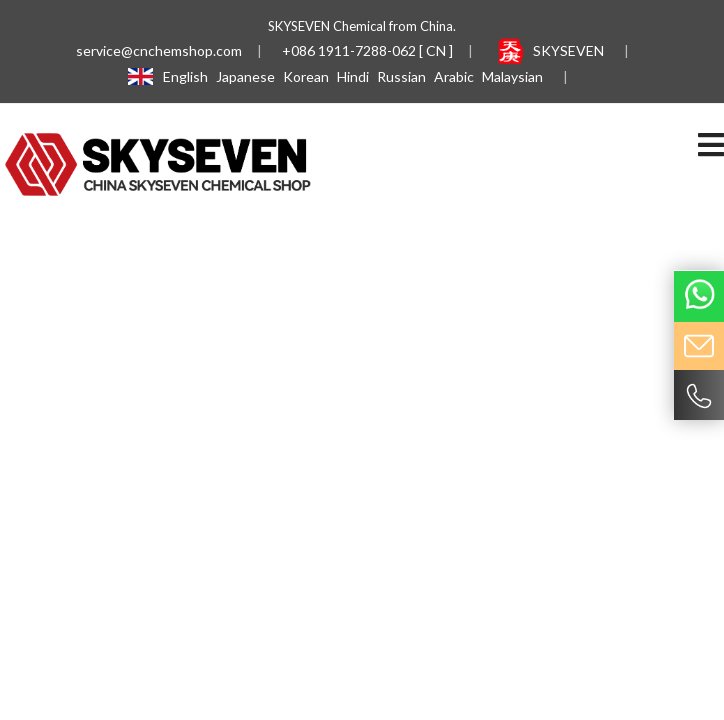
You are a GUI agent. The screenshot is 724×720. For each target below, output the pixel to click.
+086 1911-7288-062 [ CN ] (367, 50)
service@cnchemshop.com (159, 50)
